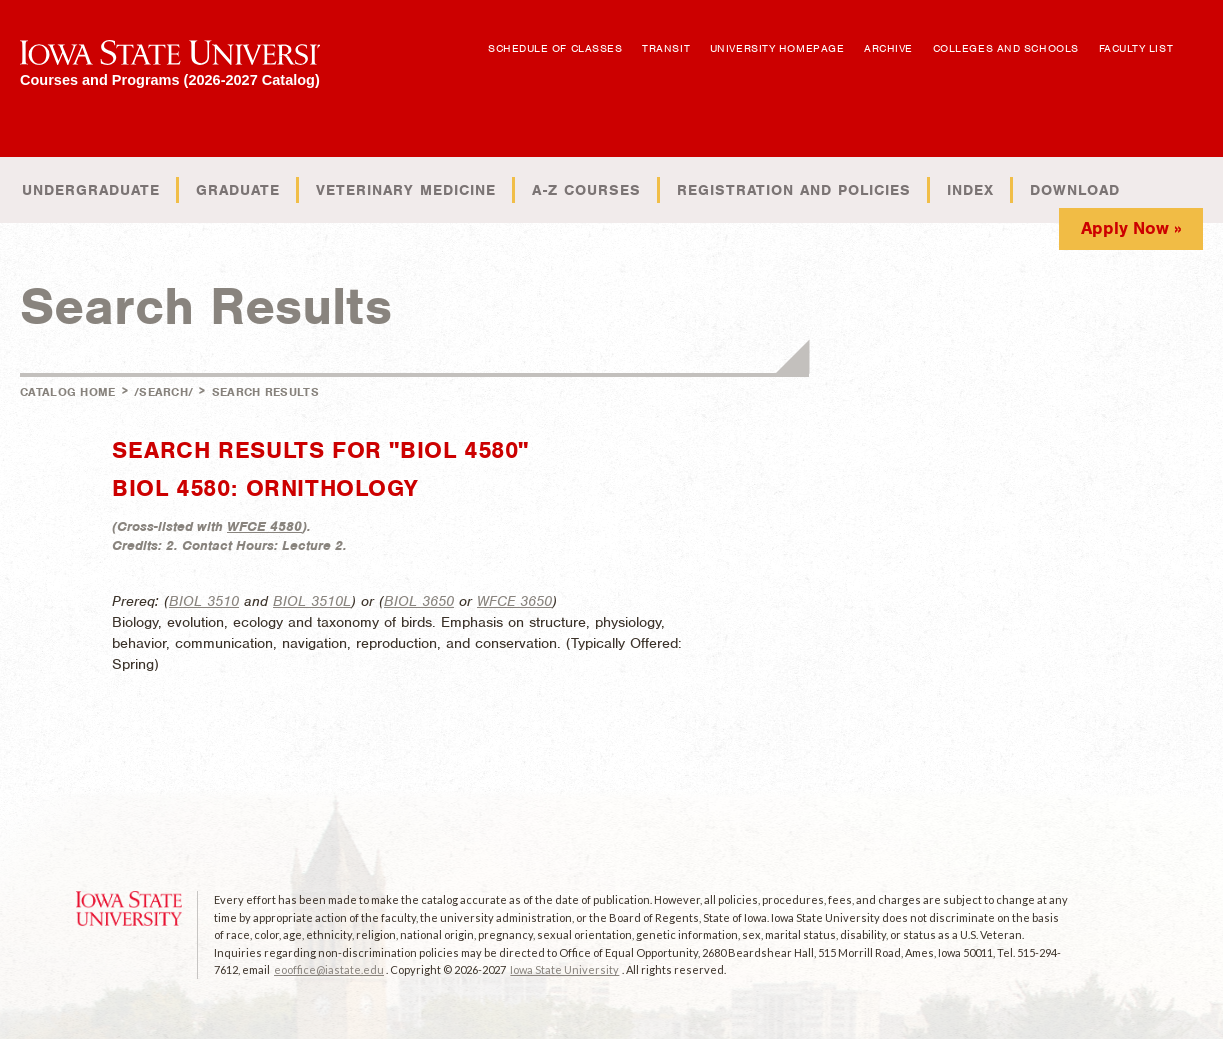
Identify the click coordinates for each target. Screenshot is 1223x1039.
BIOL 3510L (312, 601)
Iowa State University (564, 969)
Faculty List (1136, 48)
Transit (666, 48)
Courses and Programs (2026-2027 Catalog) (170, 79)
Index (970, 190)
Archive (888, 48)
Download (1075, 190)
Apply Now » (1131, 228)
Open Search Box (1200, 38)
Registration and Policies (794, 190)
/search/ (163, 392)
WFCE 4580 (264, 526)
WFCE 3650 (514, 601)
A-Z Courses (586, 190)
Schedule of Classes (555, 48)
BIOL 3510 (204, 601)
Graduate (238, 190)
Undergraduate (91, 190)
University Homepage (777, 48)
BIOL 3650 (419, 601)
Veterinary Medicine (406, 190)
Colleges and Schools (1006, 48)
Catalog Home (68, 392)
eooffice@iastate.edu (329, 969)
